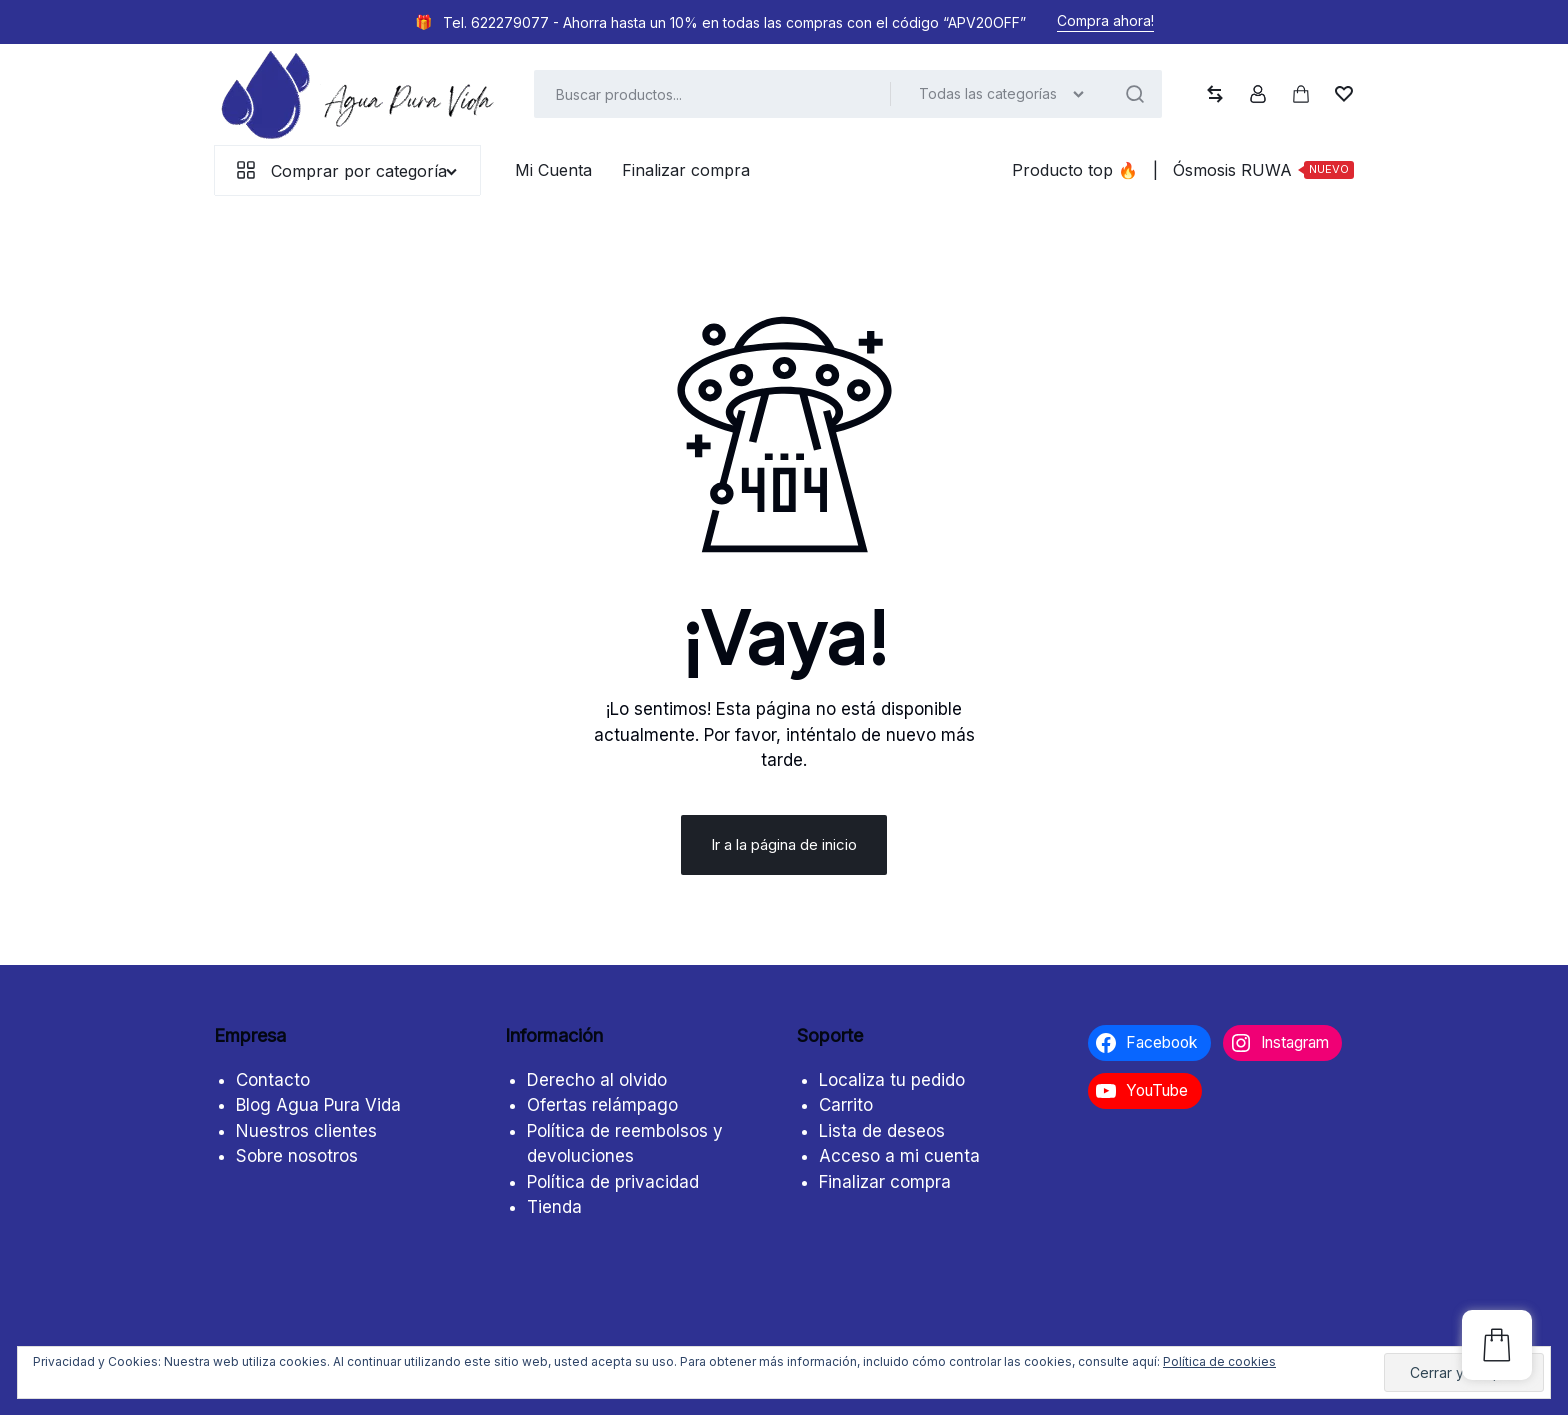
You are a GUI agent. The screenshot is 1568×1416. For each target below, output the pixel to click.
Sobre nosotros (297, 1157)
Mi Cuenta (553, 170)
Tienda (554, 1208)
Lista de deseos (882, 1131)
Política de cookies (1219, 1361)
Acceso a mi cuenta (899, 1157)
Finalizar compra (686, 170)
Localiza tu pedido (892, 1080)
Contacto (273, 1080)
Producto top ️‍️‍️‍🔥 (1075, 170)
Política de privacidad (613, 1182)
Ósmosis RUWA (1263, 169)
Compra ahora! (1105, 20)
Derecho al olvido (597, 1080)
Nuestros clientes (306, 1131)
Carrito (846, 1106)
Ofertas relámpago (602, 1106)
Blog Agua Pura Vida (318, 1106)
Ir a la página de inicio (784, 845)
